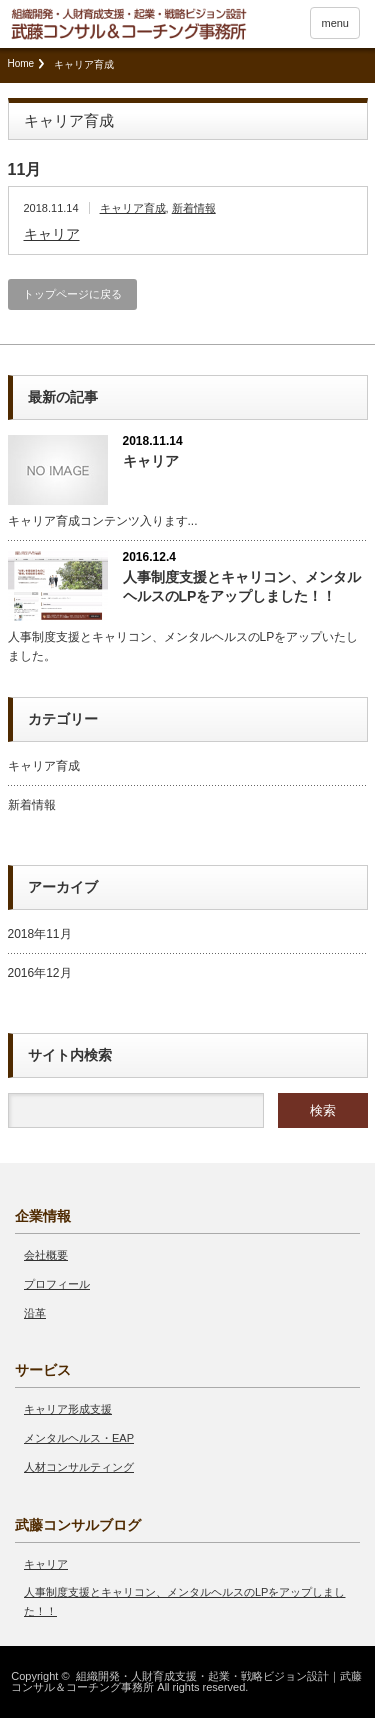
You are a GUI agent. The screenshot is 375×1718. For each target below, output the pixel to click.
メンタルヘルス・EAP (79, 1438)
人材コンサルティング (79, 1467)
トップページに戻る (72, 294)
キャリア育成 (133, 208)
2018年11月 (40, 934)
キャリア (52, 234)
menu (335, 23)
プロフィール (57, 1284)
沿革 (35, 1313)
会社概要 (46, 1255)
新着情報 (194, 208)
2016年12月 (40, 973)
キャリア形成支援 (68, 1409)
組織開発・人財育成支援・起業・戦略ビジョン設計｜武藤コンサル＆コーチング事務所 (186, 1681)
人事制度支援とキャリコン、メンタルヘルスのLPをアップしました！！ (242, 586)
